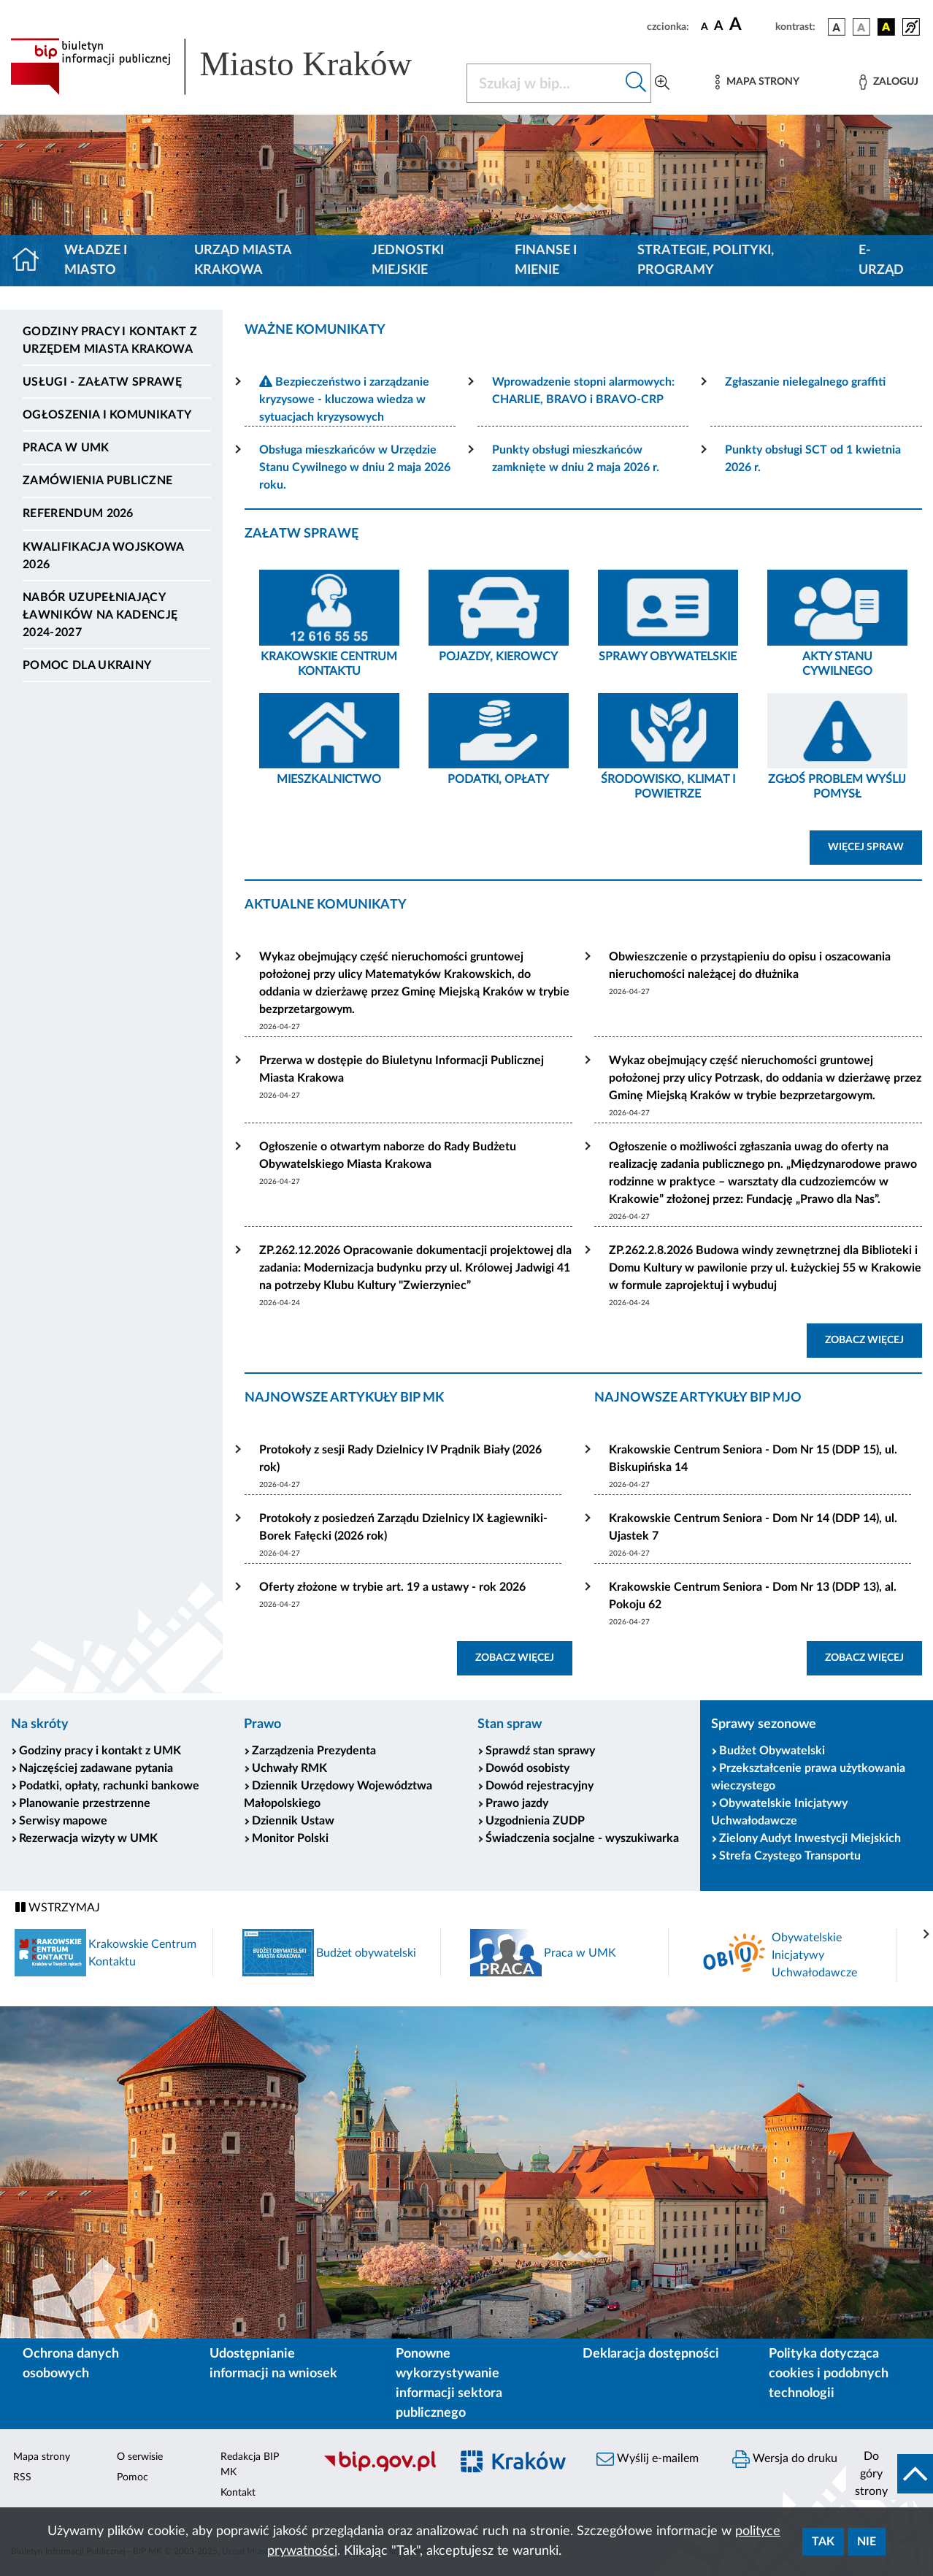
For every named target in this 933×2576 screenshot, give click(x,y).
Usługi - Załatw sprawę (102, 382)
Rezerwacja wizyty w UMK (88, 1838)
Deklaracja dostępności (651, 2354)
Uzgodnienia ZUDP (535, 1821)
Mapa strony (41, 2457)
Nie (866, 2542)
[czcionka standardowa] (704, 26)
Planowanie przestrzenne (84, 1803)
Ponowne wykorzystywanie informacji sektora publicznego (449, 2383)
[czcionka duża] (750, 25)
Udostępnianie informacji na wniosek (273, 2363)
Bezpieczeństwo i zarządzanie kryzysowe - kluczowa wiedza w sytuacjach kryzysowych (344, 399)
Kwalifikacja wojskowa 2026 (103, 555)
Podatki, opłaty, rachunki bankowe (109, 1786)
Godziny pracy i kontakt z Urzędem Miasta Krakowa (110, 340)
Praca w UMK (66, 448)
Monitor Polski (290, 1838)
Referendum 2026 (78, 513)
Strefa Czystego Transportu (790, 1856)
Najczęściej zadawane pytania (96, 1768)
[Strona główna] (32, 260)
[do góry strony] (889, 2473)
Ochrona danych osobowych (71, 2363)
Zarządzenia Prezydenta (314, 1751)
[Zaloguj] (888, 82)
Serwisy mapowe (63, 1821)
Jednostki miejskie (408, 260)
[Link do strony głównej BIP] (229, 66)
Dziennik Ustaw (293, 1821)
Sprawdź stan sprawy (540, 1751)
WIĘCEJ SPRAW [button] (875, 845)
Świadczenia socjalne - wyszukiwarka (582, 1838)
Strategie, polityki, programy (705, 260)
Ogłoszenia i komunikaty (107, 415)
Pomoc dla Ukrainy (87, 665)
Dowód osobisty (527, 1768)
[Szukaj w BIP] (544, 83)
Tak (823, 2542)
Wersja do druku (784, 2459)
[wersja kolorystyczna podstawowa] (837, 27)
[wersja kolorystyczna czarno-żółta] (886, 27)
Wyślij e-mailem (647, 2459)
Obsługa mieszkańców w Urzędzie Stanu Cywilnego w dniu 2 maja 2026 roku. (354, 467)
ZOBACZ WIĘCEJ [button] (873, 1338)
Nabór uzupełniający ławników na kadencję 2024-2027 (100, 615)
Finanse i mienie (546, 260)
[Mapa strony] (757, 82)
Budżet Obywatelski (772, 1751)
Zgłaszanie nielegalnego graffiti (805, 382)
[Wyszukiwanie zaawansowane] (662, 83)
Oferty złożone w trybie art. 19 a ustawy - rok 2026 (392, 1587)
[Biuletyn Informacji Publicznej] (379, 2469)
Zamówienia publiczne (97, 480)
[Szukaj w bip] (636, 83)
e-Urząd (881, 260)
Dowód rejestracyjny (539, 1786)
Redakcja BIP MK (249, 2464)
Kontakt (238, 2493)
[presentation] (926, 1934)
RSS (22, 2477)
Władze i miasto (95, 260)
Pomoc (132, 2477)
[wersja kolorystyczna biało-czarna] (861, 27)
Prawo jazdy (516, 1803)
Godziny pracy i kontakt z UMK (100, 1751)
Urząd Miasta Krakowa (242, 260)
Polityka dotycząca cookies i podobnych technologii (828, 2373)
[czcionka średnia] (719, 27)
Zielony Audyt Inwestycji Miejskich (810, 1838)
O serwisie (140, 2457)
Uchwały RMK (289, 1768)
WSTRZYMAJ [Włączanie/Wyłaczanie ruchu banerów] (57, 1907)
